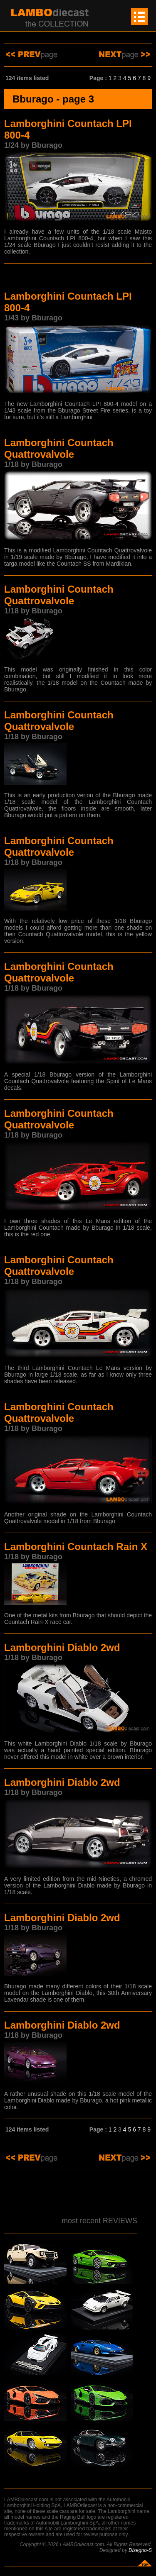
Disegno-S (140, 2550)
